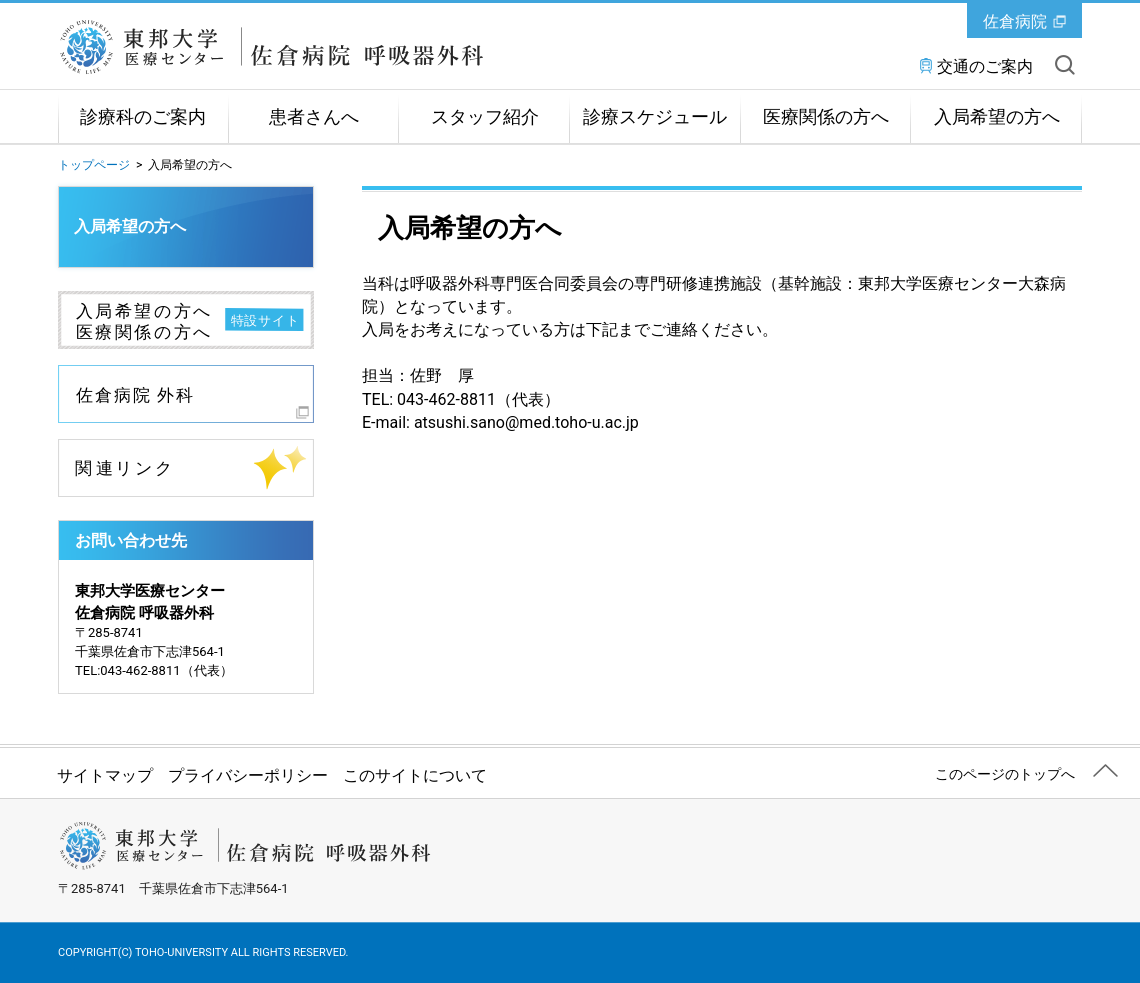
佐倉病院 (1015, 21)
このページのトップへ (1005, 774)
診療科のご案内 (143, 117)
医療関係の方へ (826, 117)
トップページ (94, 165)
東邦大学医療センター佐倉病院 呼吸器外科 (283, 47)
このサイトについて (415, 775)
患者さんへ (314, 117)
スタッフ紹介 (485, 117)
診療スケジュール (655, 117)
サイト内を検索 (1065, 65)
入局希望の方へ (997, 117)
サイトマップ (105, 775)
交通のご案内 (985, 66)
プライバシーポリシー (248, 775)
